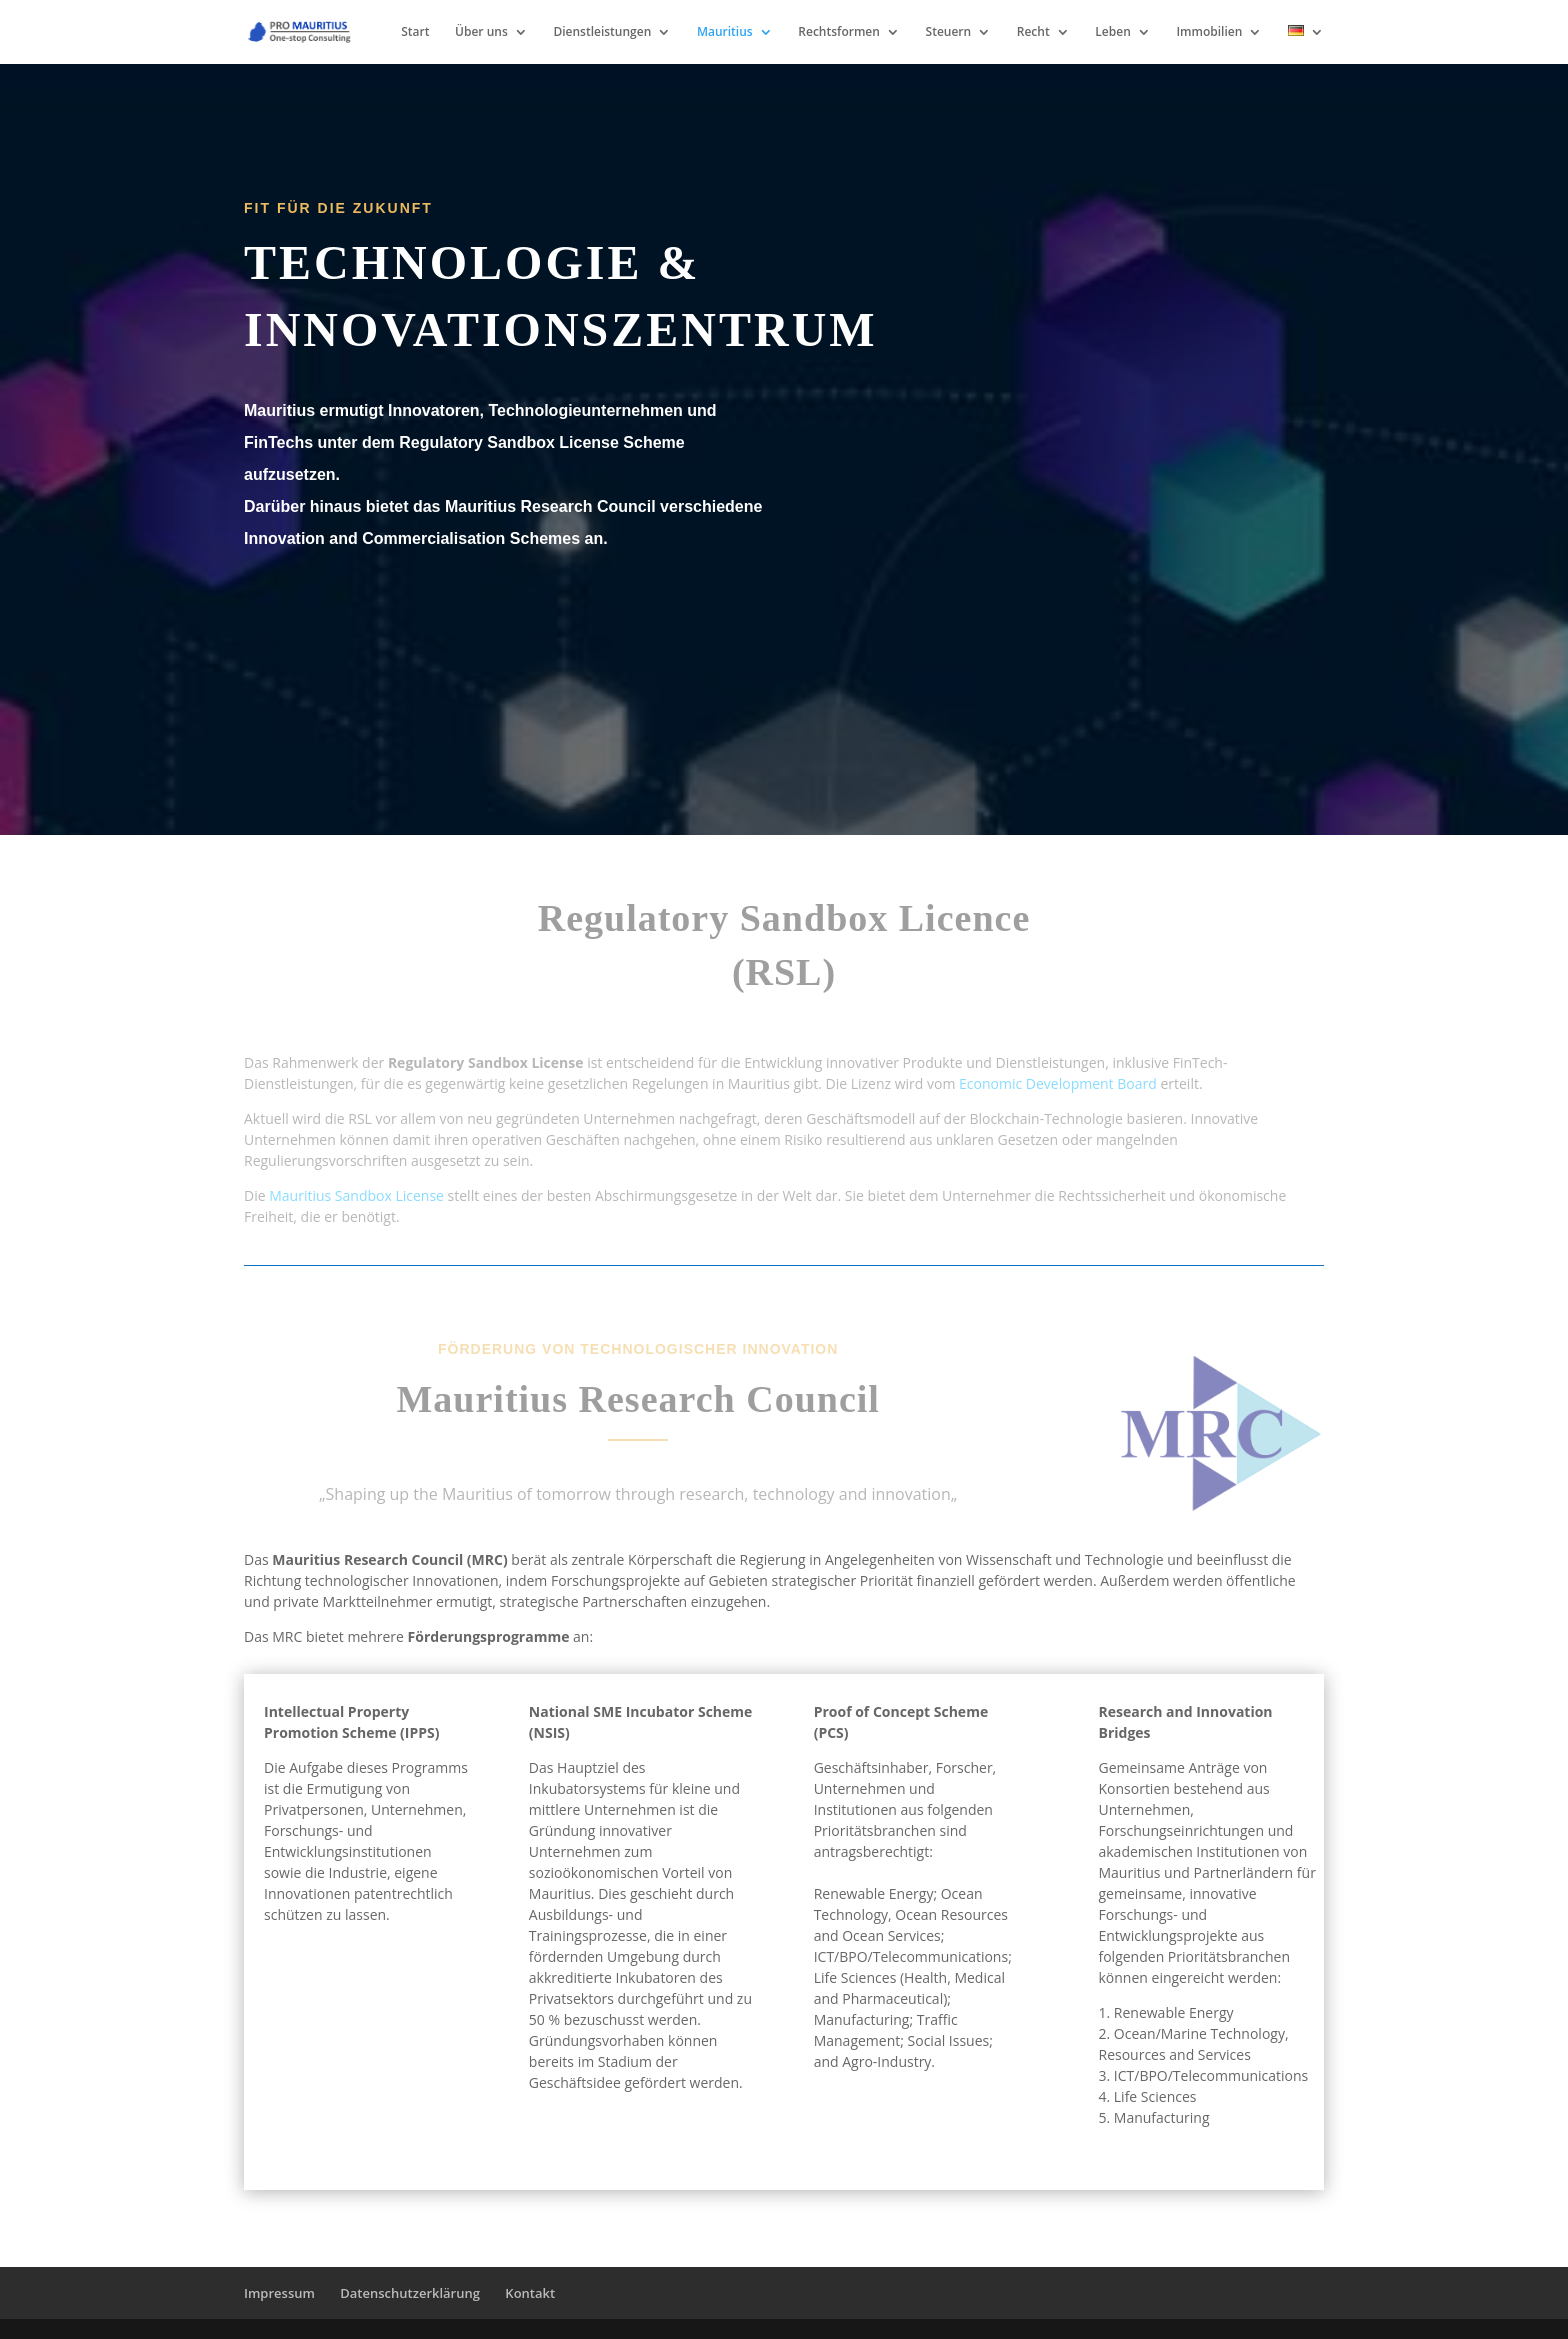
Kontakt (530, 2293)
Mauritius (725, 32)
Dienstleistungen (602, 32)
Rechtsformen (839, 32)
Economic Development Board (1058, 1083)
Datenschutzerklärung (410, 2293)
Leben (1112, 32)
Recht (1033, 32)
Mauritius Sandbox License (356, 1195)
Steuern (949, 32)
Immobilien (1209, 32)
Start (415, 32)
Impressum (279, 2293)
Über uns (481, 32)
